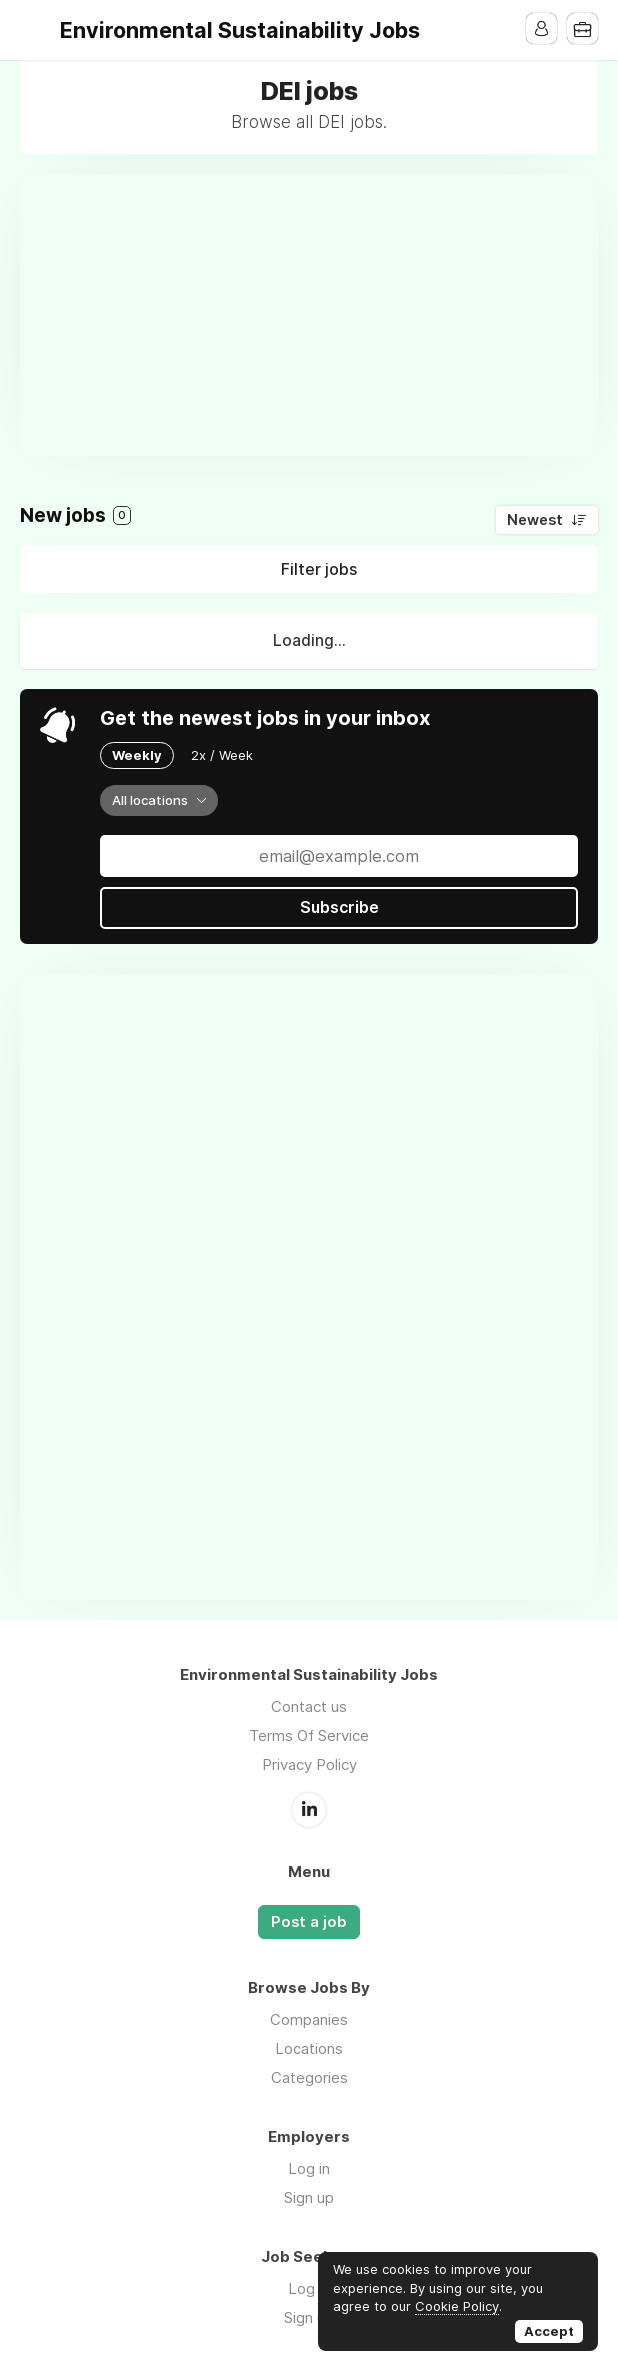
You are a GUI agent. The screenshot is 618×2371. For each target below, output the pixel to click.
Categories (309, 2076)
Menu (35, 30)
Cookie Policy (457, 2306)
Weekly (137, 755)
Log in (309, 2167)
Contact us (309, 1706)
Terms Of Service (309, 1735)
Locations (309, 2047)
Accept (549, 2331)
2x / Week (222, 755)
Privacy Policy (309, 1764)
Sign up (309, 2196)
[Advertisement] (319, 314)
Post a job (309, 1921)
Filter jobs (319, 569)
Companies (309, 2018)
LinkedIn (309, 1809)
